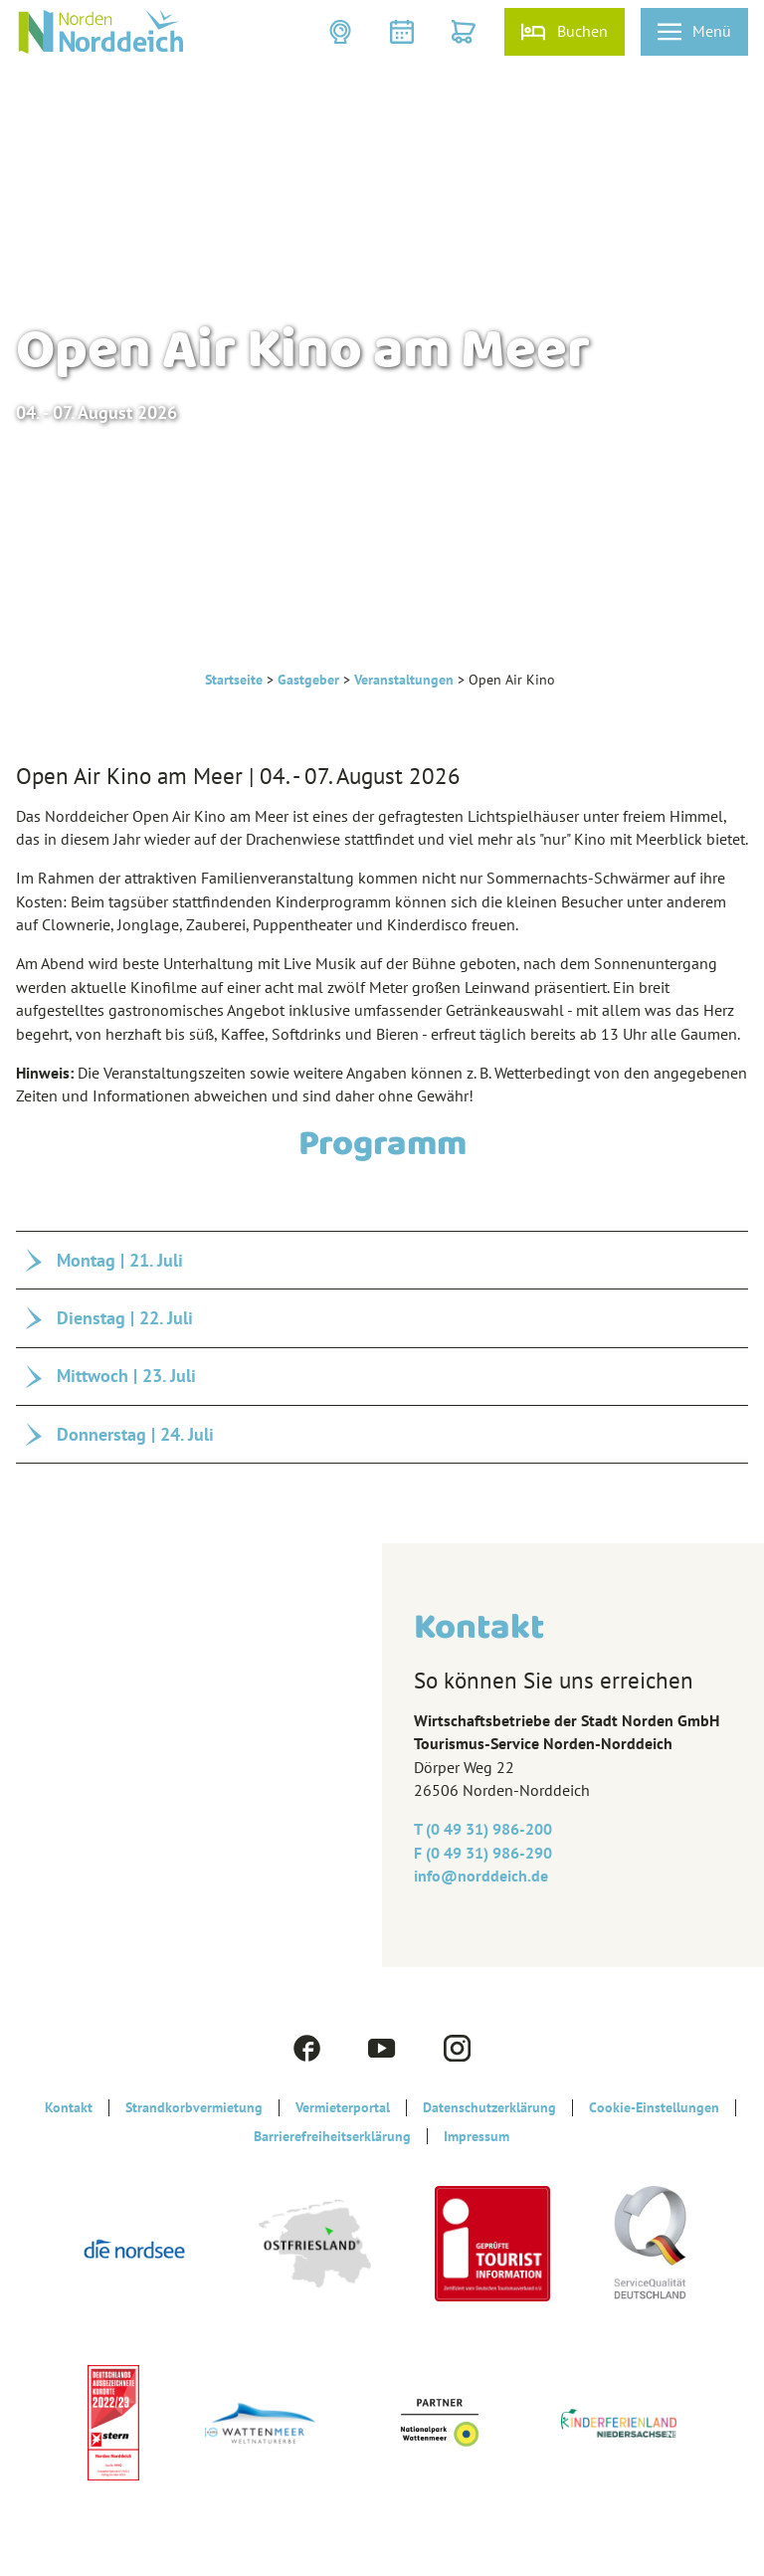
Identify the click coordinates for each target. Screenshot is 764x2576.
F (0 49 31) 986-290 (483, 1853)
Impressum (476, 2136)
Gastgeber (308, 680)
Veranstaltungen (404, 680)
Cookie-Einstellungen (654, 2107)
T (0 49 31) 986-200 (483, 1829)
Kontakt (69, 2107)
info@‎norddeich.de (481, 1875)
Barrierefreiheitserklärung (332, 2136)
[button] (342, 32)
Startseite (234, 680)
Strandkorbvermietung (194, 2107)
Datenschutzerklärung (489, 2107)
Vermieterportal (342, 2107)
